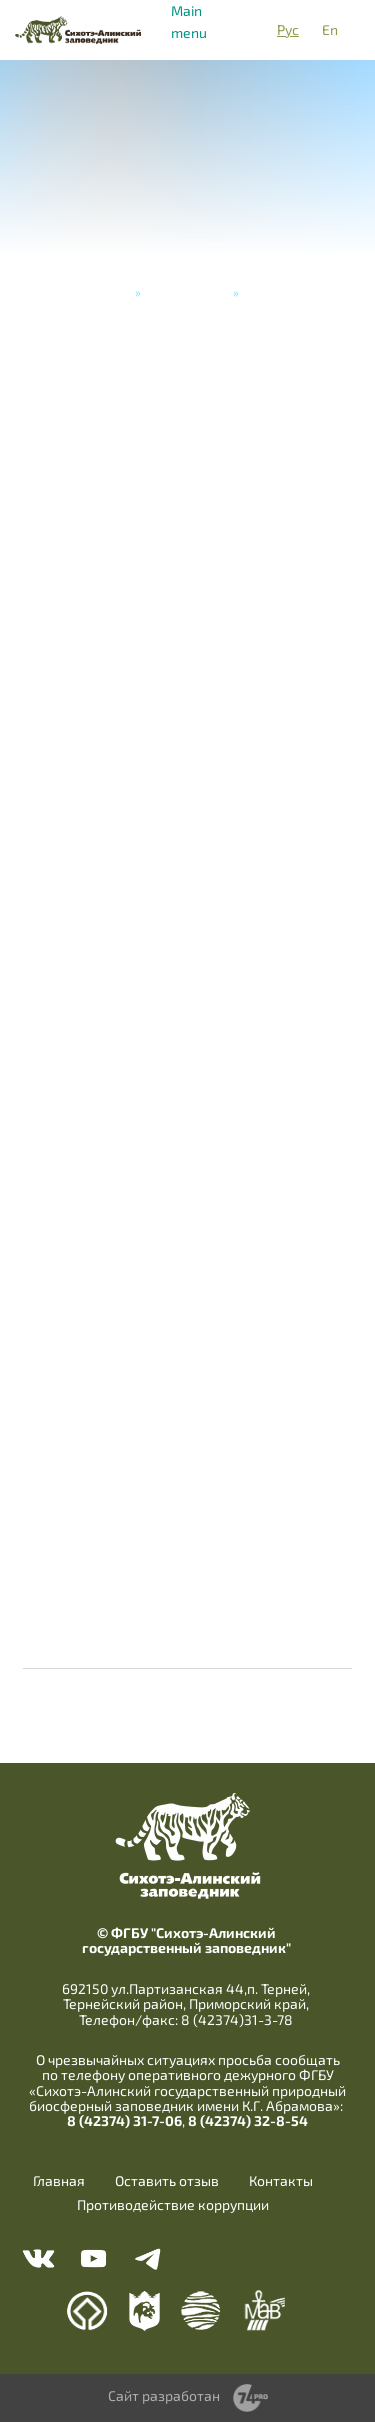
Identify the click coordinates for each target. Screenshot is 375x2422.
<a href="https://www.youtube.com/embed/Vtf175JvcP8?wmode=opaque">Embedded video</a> (187, 1524)
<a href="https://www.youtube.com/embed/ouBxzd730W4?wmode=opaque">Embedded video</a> (187, 700)
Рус (288, 29)
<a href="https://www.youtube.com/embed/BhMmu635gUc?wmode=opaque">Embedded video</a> (187, 1112)
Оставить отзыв (167, 2181)
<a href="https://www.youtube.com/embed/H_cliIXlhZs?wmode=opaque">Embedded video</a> (187, 1318)
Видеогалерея (187, 292)
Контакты (281, 2181)
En (330, 29)
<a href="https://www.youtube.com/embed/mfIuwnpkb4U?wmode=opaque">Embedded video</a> (187, 494)
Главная (106, 292)
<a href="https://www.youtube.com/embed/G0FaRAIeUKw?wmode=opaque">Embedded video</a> (187, 906)
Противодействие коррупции (173, 2205)
